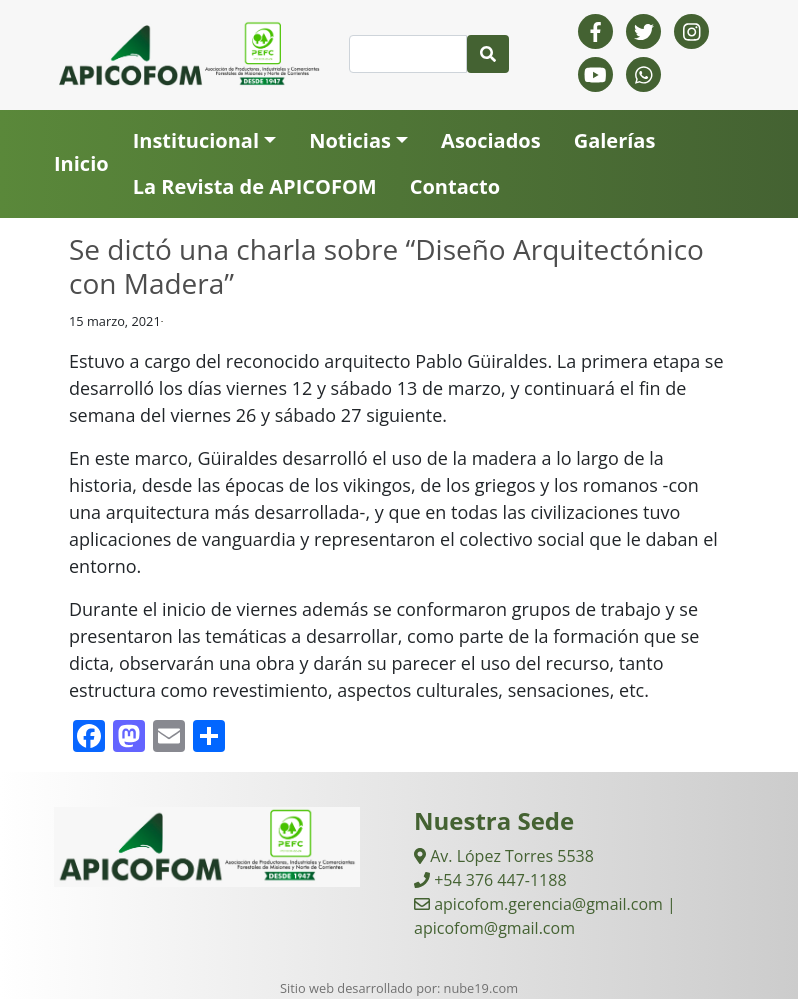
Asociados (491, 140)
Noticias (350, 140)
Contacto (455, 186)
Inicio (81, 163)
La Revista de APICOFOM (255, 186)
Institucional (196, 140)
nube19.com (481, 988)
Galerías (615, 140)
